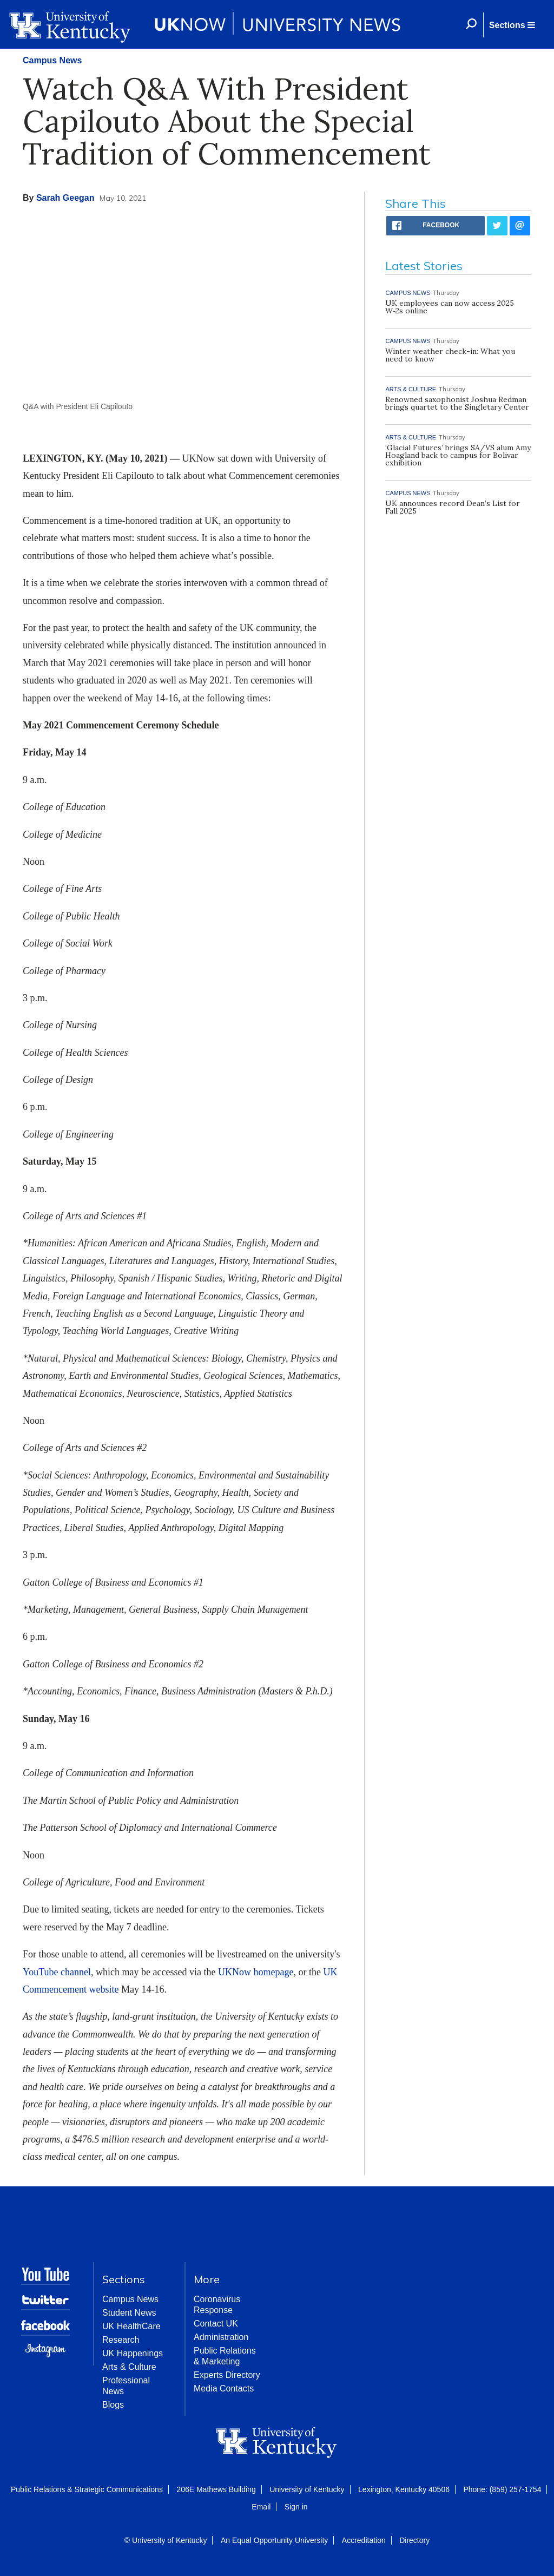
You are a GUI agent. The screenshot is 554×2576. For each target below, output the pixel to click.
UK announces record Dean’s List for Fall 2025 (452, 507)
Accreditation (364, 2540)
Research (120, 2339)
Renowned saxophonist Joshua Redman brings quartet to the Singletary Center (457, 403)
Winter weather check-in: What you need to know (450, 355)
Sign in (296, 2506)
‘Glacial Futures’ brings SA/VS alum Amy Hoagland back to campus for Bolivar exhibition (458, 455)
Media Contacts (224, 2388)
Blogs (113, 2404)
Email (261, 2506)
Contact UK (216, 2323)
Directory (414, 2540)
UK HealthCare (131, 2326)
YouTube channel (57, 1972)
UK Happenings (132, 2353)
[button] (511, 24)
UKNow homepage (255, 1972)
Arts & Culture (129, 2366)
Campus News (52, 60)
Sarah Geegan (65, 197)
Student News (129, 2312)
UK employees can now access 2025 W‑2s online (449, 307)
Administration (221, 2337)
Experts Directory (227, 2375)
